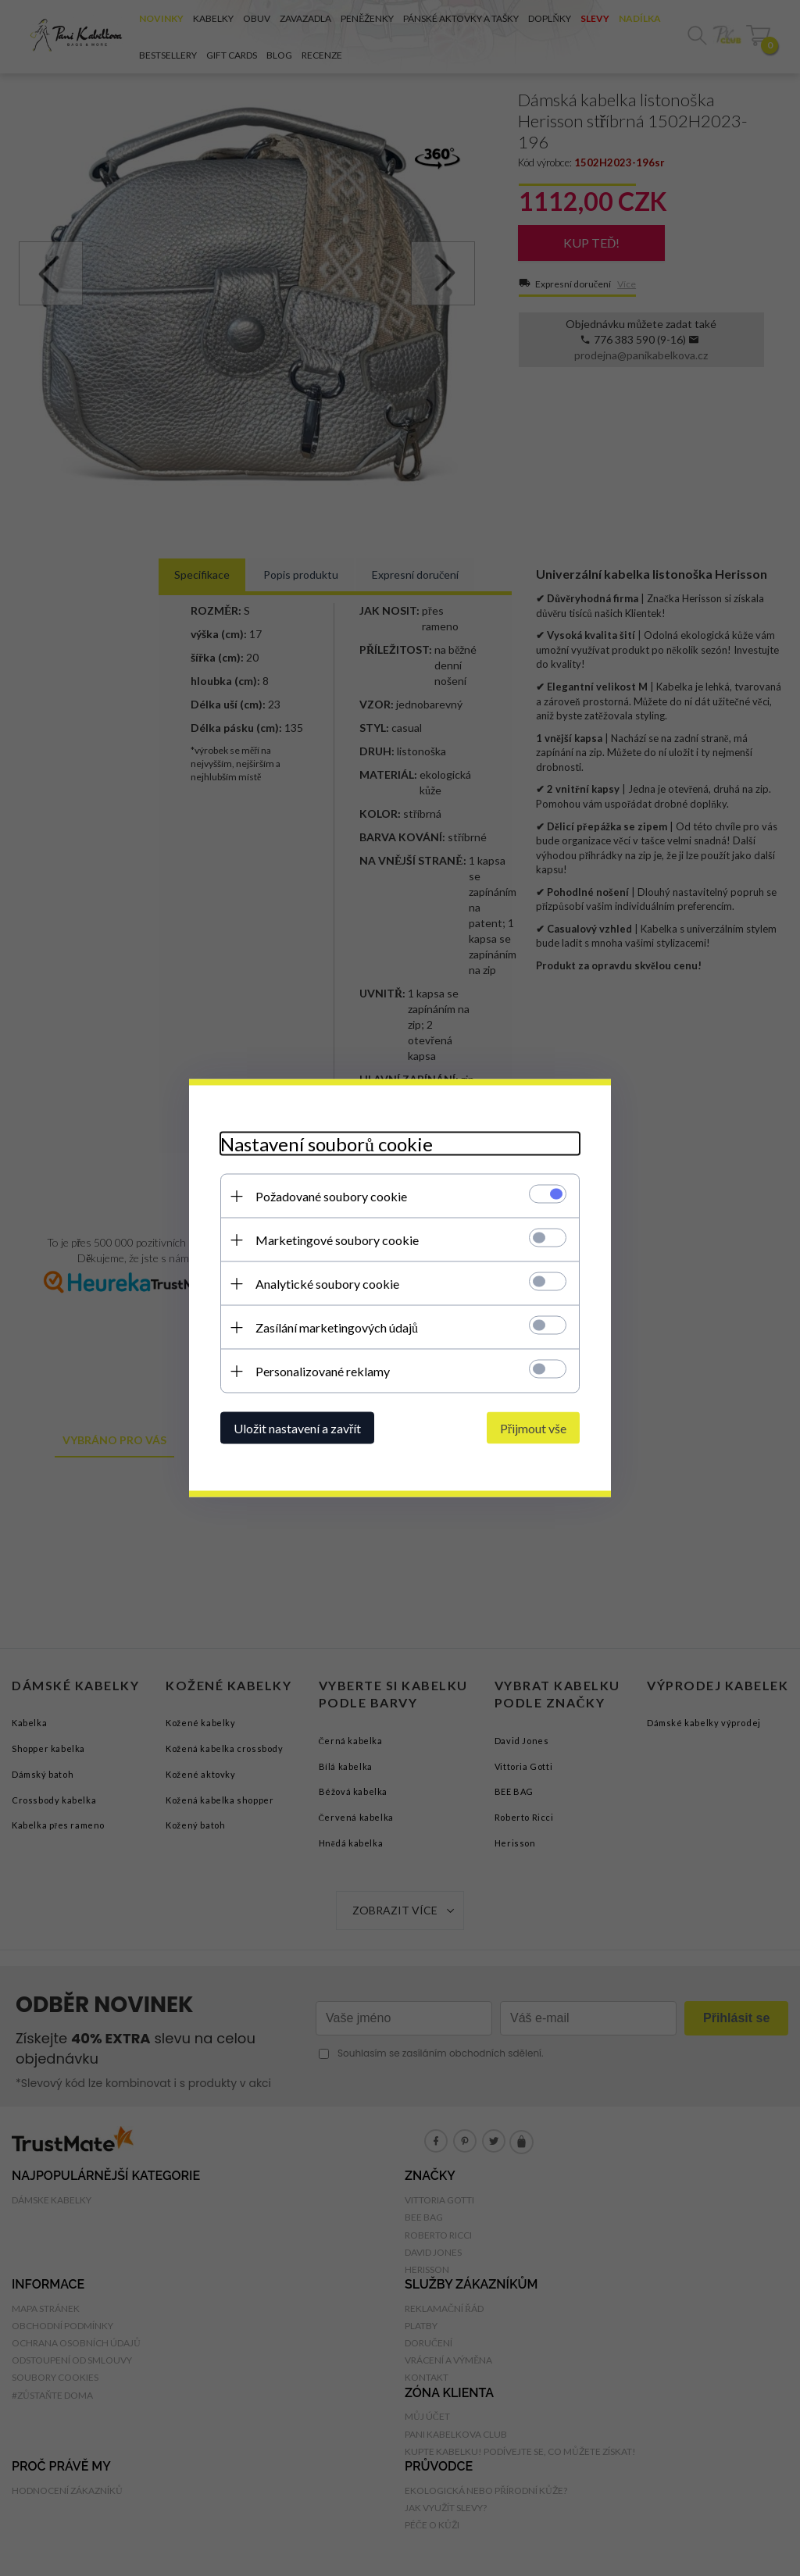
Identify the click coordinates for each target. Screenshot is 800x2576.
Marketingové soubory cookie (337, 1240)
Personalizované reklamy (322, 1371)
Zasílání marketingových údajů (336, 1327)
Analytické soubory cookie (327, 1283)
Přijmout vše (533, 1428)
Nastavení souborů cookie (326, 1144)
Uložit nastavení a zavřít (297, 1428)
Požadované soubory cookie (331, 1196)
